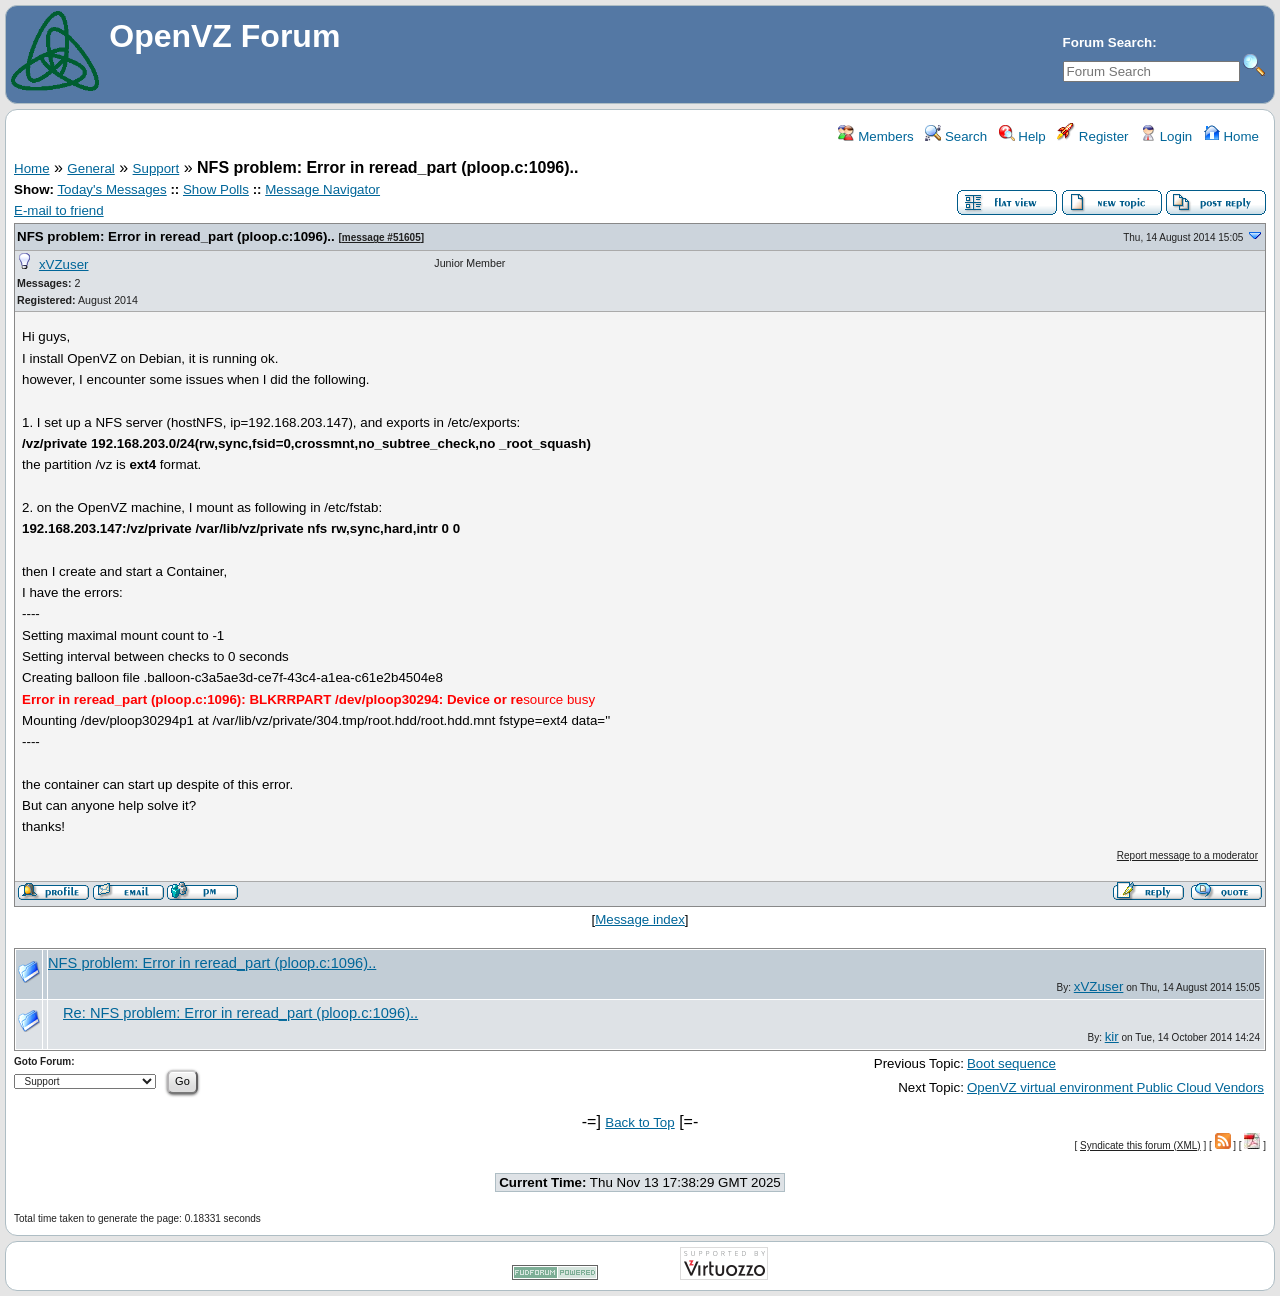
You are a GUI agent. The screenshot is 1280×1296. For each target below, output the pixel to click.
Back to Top (639, 1122)
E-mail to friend (59, 210)
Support (156, 168)
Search (956, 136)
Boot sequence (1011, 1063)
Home (1231, 136)
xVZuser (64, 264)
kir (1112, 1036)
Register (1092, 136)
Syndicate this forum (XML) (1140, 1145)
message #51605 (381, 237)
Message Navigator (322, 189)
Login (1166, 136)
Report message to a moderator (1187, 855)
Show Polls (216, 189)
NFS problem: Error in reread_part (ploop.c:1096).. (176, 236)
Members (875, 136)
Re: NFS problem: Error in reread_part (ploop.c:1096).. (240, 1013)
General (90, 168)
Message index (640, 919)
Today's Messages (111, 189)
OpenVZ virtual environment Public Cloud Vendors (1115, 1087)
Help (1022, 136)
